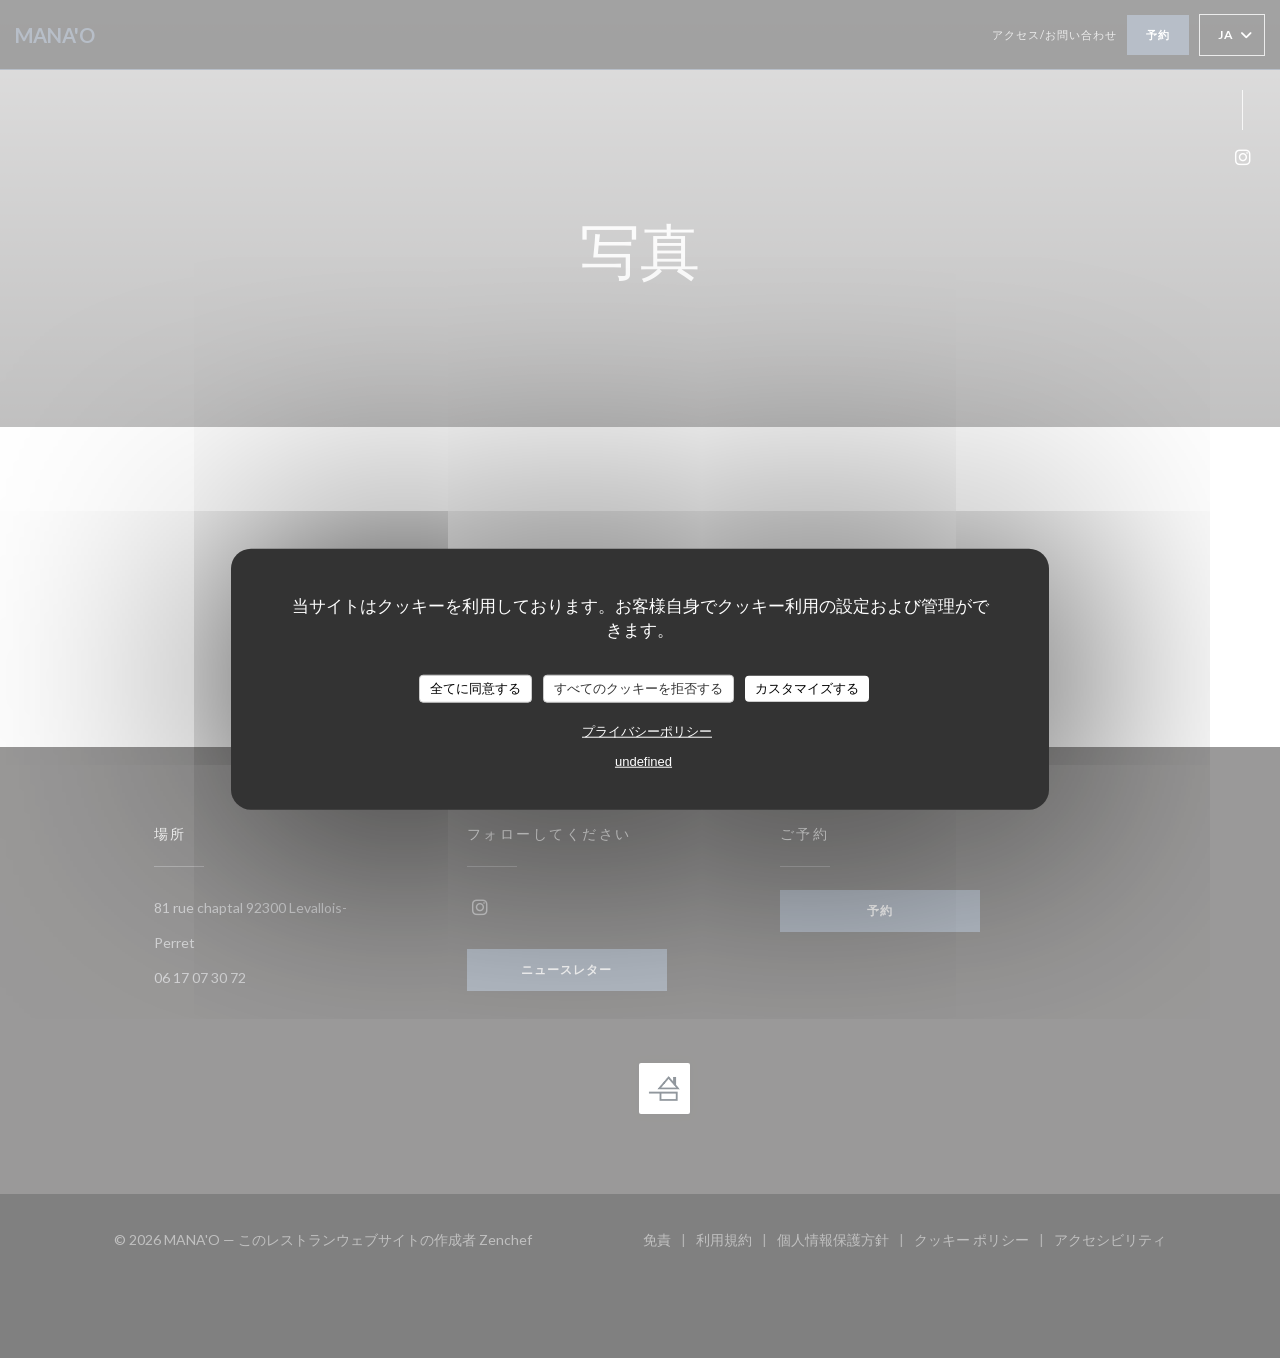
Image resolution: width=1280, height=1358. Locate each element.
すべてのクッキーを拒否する (638, 688)
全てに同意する (475, 688)
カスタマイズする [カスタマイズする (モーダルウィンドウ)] (807, 688)
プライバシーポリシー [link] (647, 730)
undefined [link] (643, 760)
